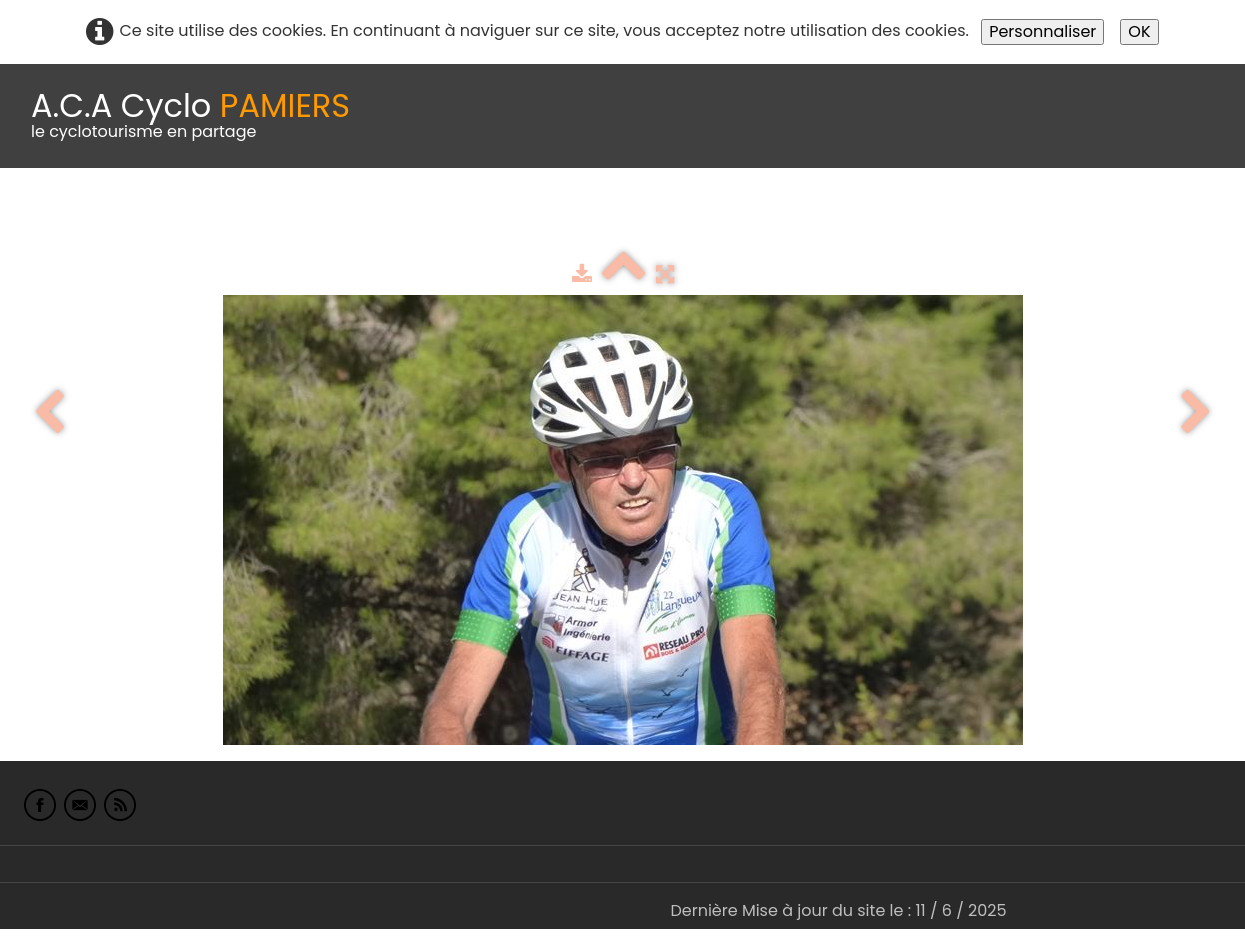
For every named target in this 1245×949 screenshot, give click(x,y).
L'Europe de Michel (1096, 217)
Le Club (132, 217)
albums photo (859, 217)
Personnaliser (1042, 31)
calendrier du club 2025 (295, 217)
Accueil (44, 217)
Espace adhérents (683, 217)
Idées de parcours (500, 217)
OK (1139, 31)
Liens (973, 217)
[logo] (190, 116)
